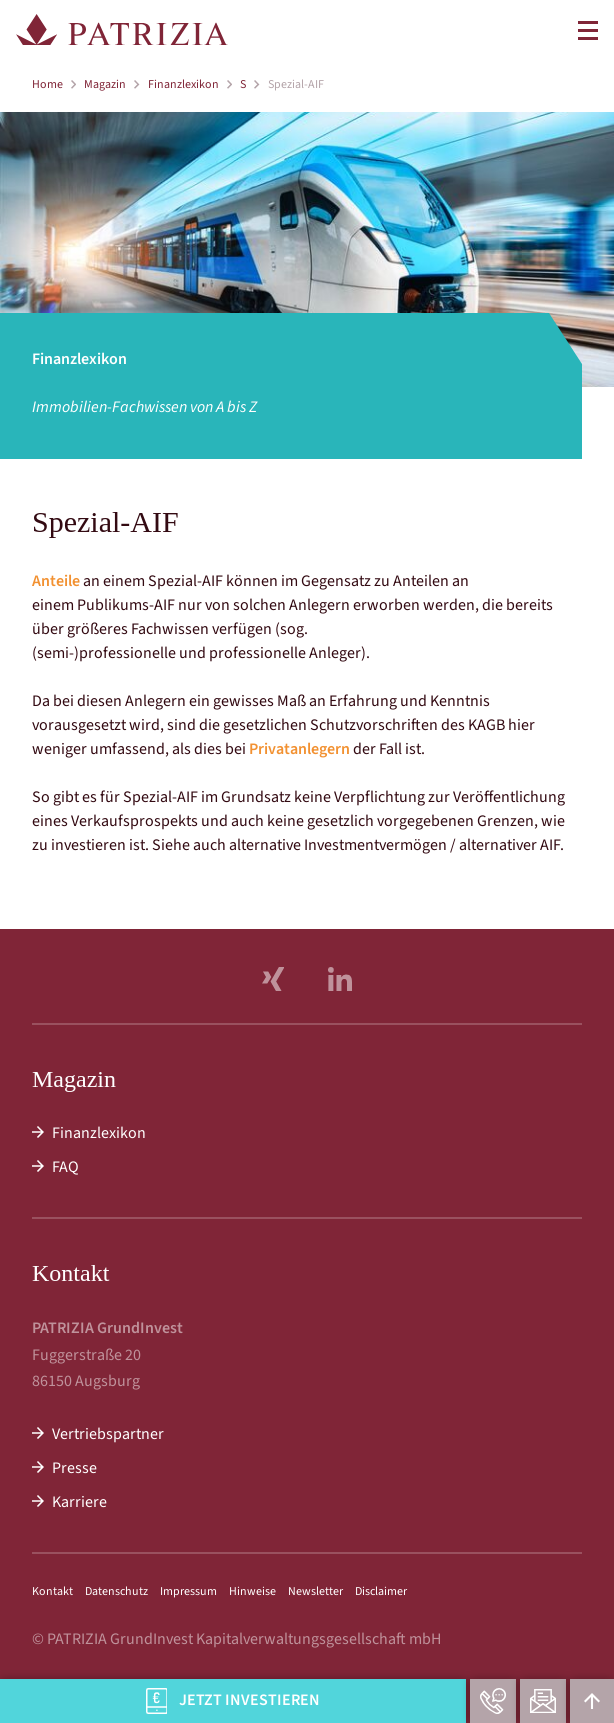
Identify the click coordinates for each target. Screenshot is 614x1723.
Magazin (105, 84)
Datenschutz (116, 1591)
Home (47, 84)
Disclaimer (381, 1591)
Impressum (188, 1591)
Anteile (56, 581)
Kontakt (52, 1591)
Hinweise (252, 1591)
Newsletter (315, 1591)
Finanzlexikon (183, 84)
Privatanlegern (299, 749)
